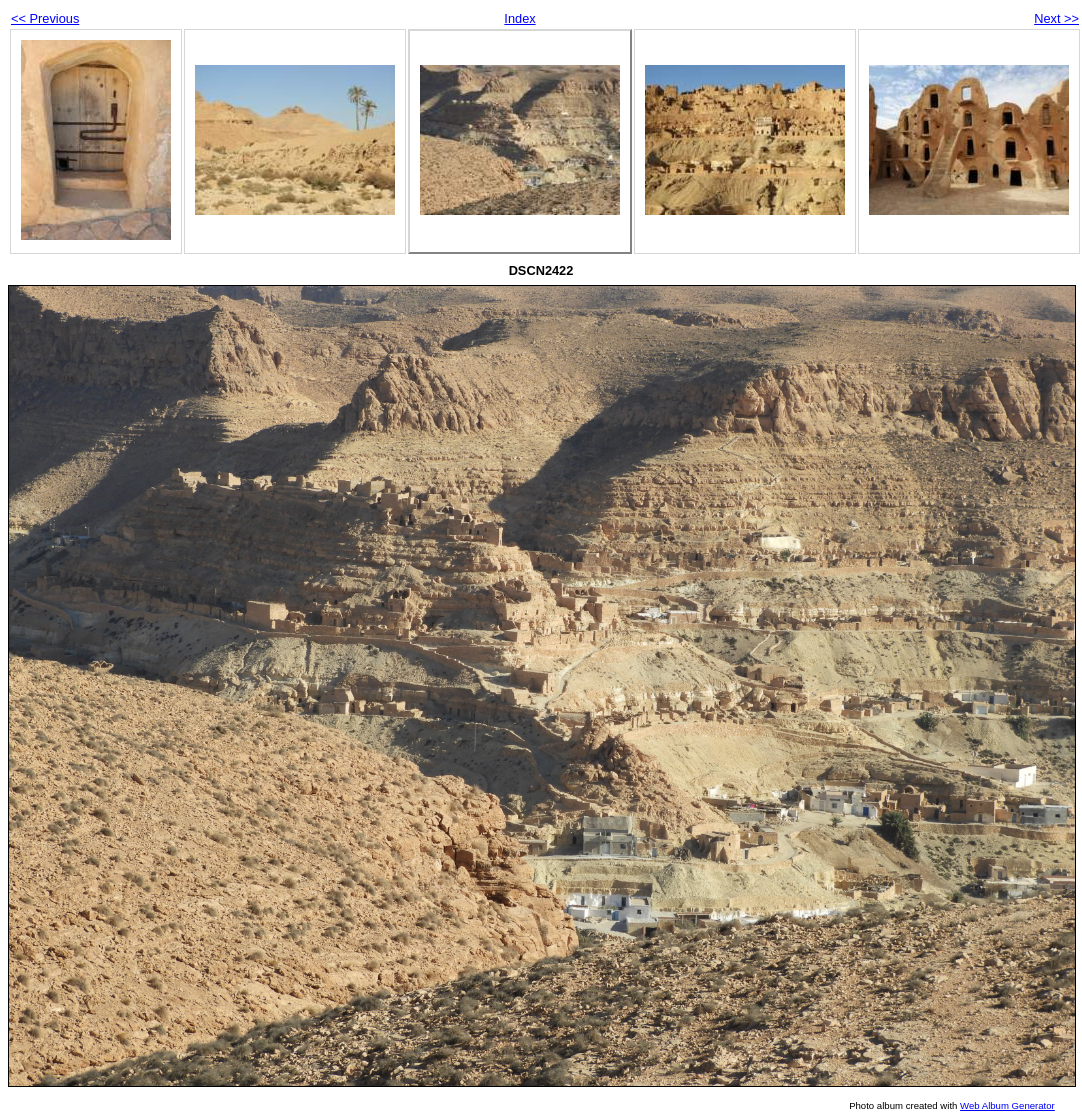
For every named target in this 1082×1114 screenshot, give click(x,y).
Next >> (1056, 18)
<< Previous (45, 18)
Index (519, 18)
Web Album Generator (1007, 1105)
